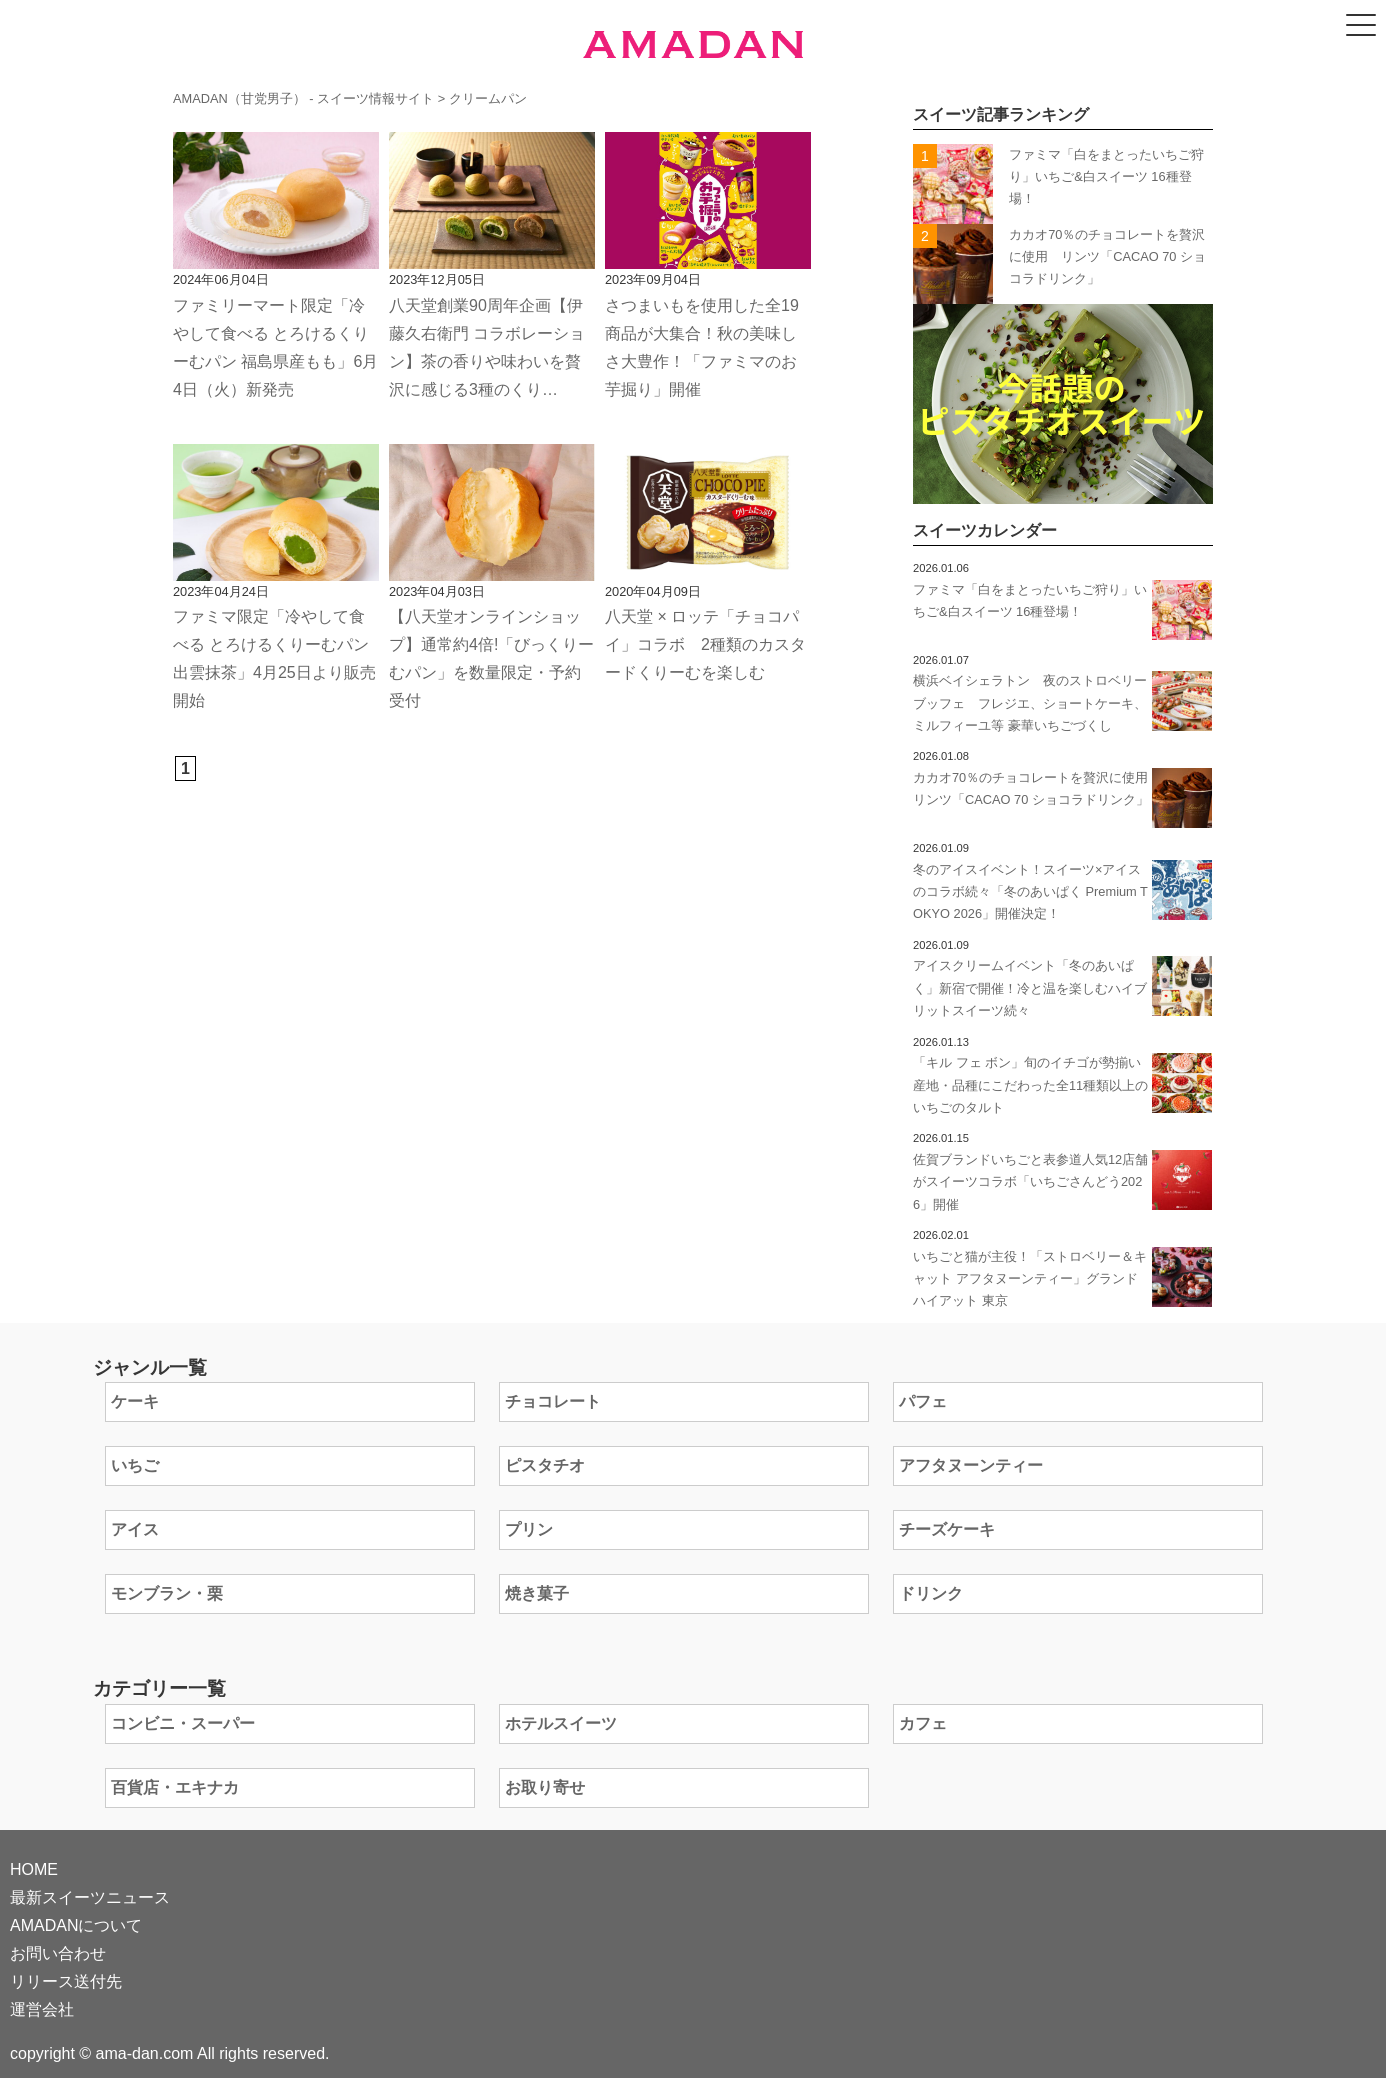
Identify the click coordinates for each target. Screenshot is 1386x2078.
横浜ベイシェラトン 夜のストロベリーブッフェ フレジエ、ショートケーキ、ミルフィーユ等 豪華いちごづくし (1030, 703)
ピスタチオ (545, 1465)
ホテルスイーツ (561, 1723)
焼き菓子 (537, 1593)
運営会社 (42, 2009)
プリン (529, 1529)
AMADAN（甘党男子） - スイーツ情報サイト (303, 98)
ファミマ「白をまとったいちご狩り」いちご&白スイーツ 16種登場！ (1106, 177)
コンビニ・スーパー (183, 1723)
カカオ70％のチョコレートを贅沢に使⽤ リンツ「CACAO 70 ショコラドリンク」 (1107, 257)
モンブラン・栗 (167, 1593)
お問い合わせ (58, 1953)
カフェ (923, 1723)
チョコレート (553, 1401)
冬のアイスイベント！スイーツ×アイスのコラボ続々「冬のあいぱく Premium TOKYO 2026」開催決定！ (1030, 892)
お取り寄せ (545, 1787)
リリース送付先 (66, 1981)
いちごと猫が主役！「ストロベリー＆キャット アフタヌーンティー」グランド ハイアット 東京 (1030, 1279)
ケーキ (135, 1401)
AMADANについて (76, 1925)
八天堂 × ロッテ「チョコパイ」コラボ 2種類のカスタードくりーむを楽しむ (705, 644)
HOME (34, 1869)
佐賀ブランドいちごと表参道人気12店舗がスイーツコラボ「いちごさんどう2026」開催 (1030, 1182)
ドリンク (931, 1593)
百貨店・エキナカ (175, 1787)
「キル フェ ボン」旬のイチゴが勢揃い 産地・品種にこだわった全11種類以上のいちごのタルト (1033, 1085)
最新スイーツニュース (90, 1897)
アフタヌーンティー (971, 1465)
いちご (135, 1465)
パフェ (923, 1401)
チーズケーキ (947, 1529)
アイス (135, 1529)
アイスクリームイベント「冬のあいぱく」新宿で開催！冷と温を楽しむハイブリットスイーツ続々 (1030, 988)
